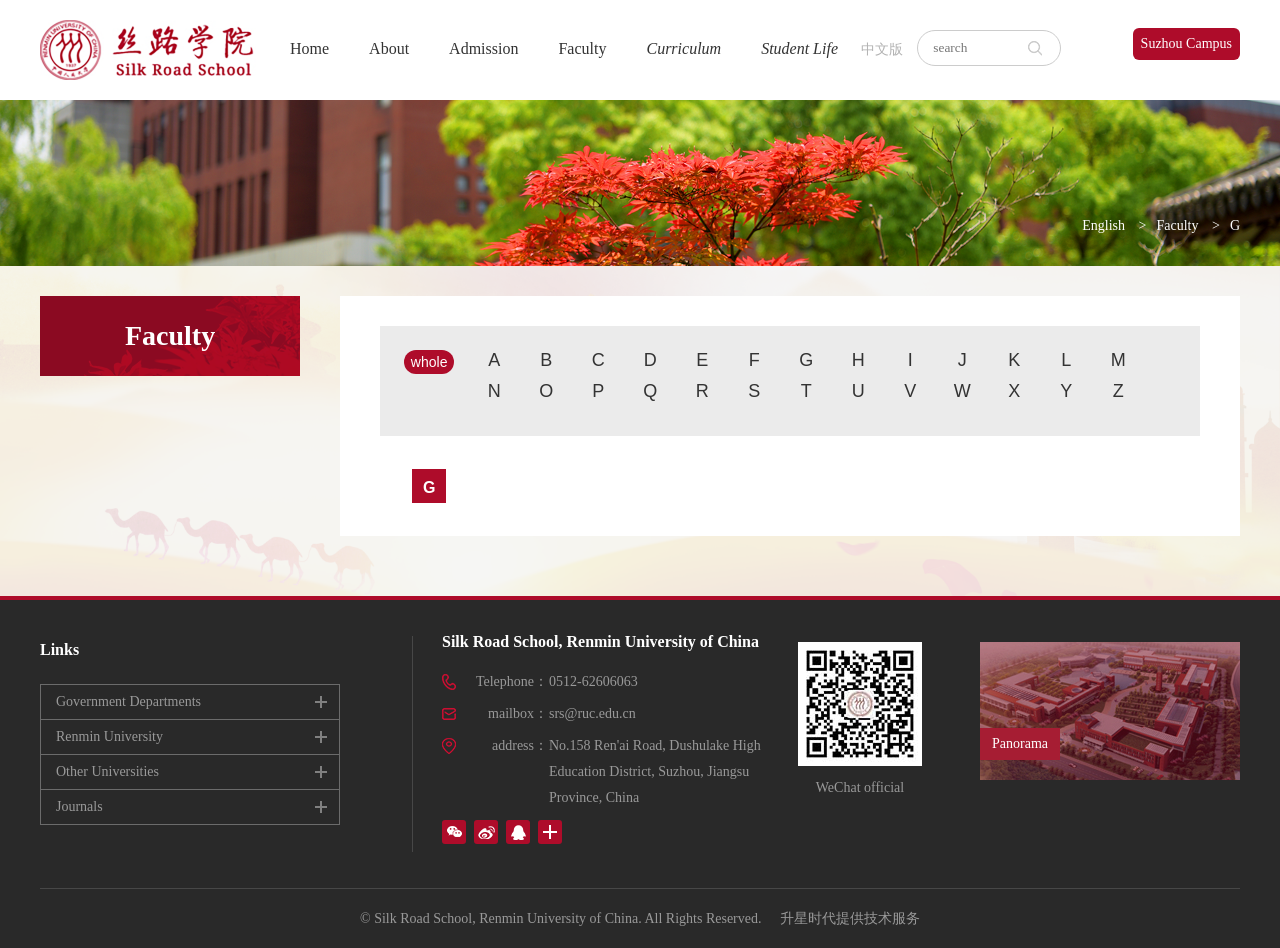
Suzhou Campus (1186, 43)
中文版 (882, 49)
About (389, 48)
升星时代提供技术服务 (850, 918)
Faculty (582, 48)
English (1103, 225)
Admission (483, 48)
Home (309, 48)
